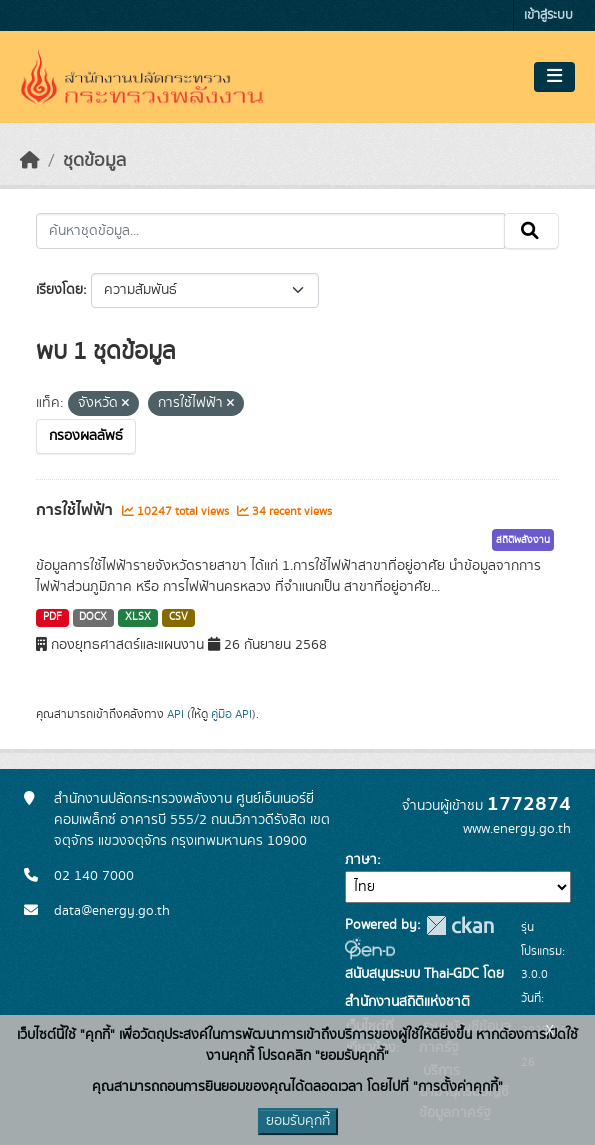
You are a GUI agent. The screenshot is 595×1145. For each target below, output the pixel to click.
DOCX (93, 617)
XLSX (138, 617)
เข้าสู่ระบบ (548, 15)
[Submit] (531, 231)
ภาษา (361, 860)
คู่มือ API (231, 714)
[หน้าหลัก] (30, 161)
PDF (52, 617)
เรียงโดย (59, 290)
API (175, 714)
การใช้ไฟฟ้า (76, 510)
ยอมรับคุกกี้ (298, 1121)
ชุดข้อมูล (94, 161)
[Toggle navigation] (554, 77)
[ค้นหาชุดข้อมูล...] (270, 231)
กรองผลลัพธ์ (86, 436)
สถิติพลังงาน (523, 540)
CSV (178, 617)
